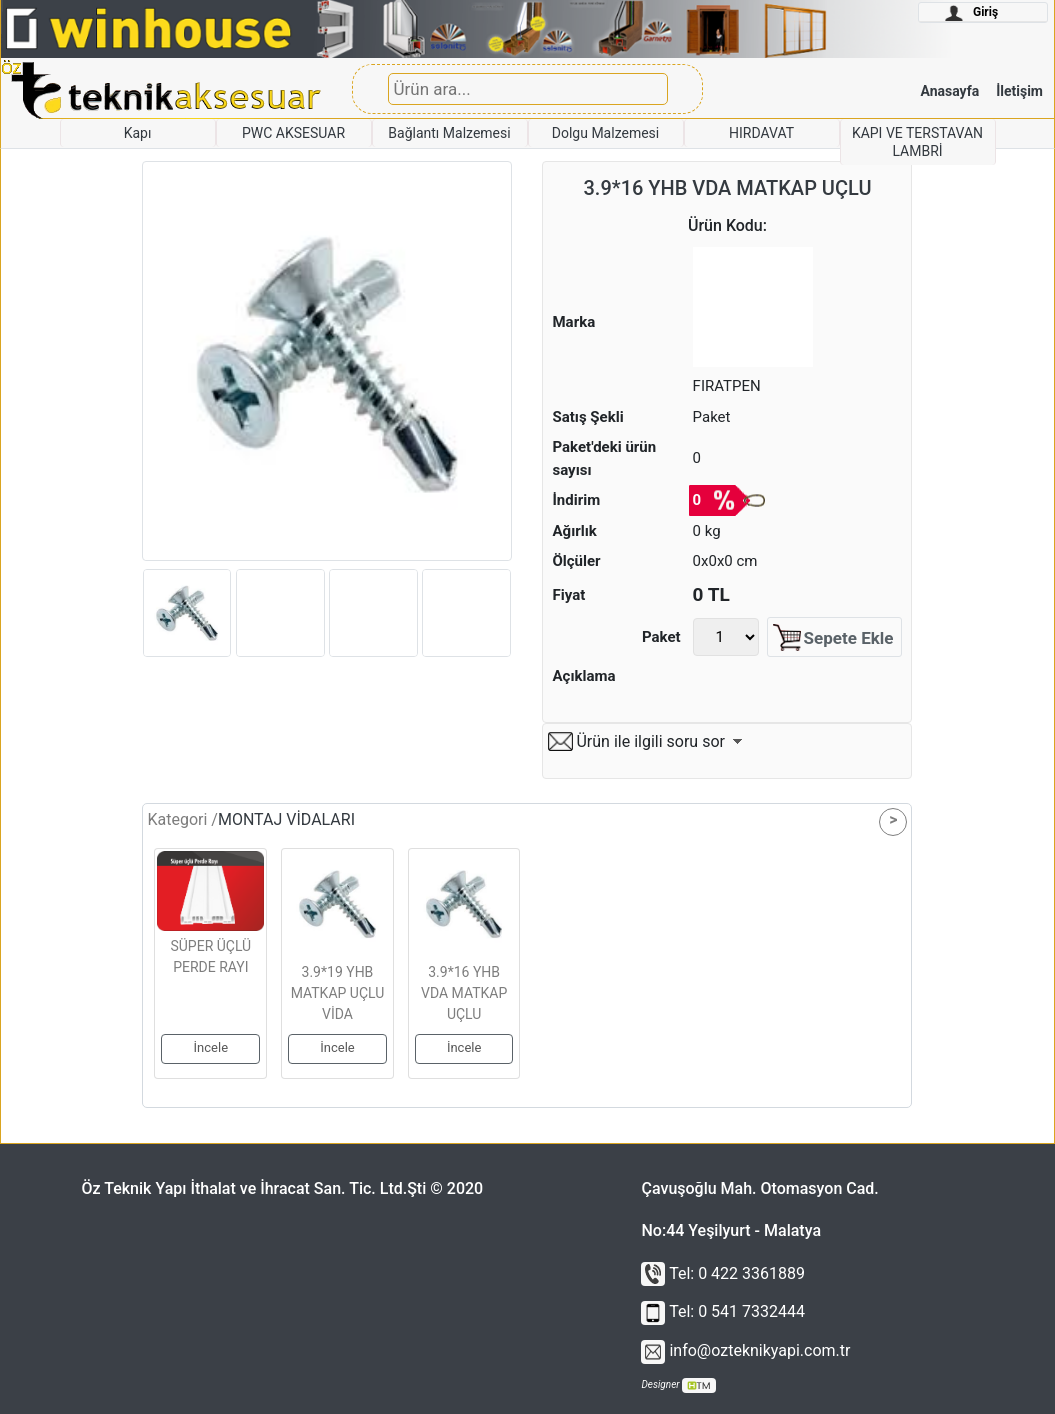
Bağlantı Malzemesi (449, 133)
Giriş (971, 13)
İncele (211, 1047)
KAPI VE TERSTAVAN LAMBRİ (917, 142)
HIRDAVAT (761, 133)
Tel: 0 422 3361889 (723, 1273)
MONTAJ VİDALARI (286, 819)
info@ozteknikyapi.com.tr (745, 1350)
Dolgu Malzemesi (605, 133)
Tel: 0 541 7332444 (723, 1311)
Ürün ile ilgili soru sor (650, 741)
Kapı (138, 133)
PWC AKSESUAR (293, 133)
